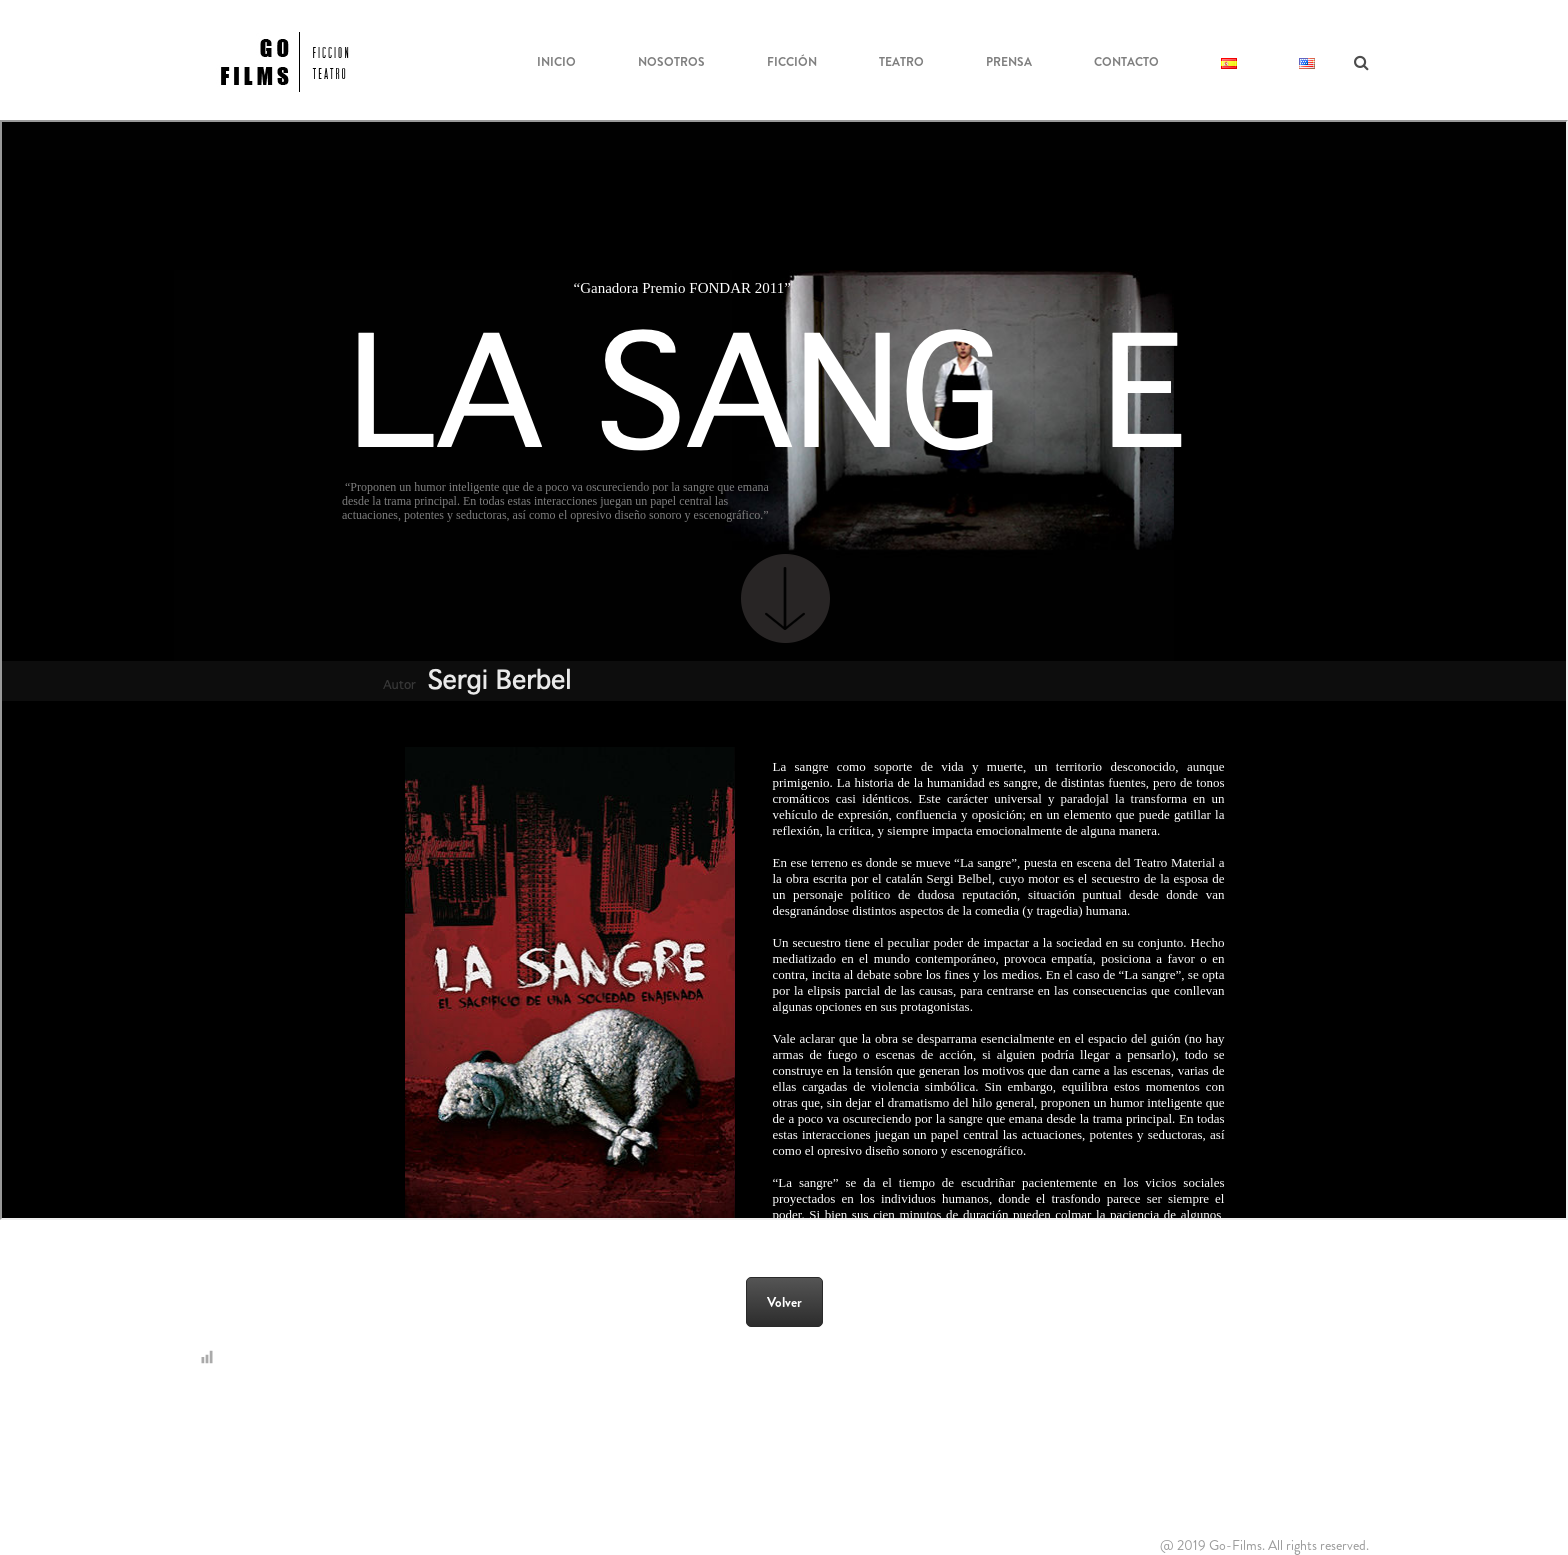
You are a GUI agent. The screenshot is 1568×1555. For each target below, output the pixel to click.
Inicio (556, 62)
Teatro (901, 62)
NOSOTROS (671, 62)
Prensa (1009, 62)
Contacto (1126, 62)
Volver (784, 1302)
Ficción (792, 62)
